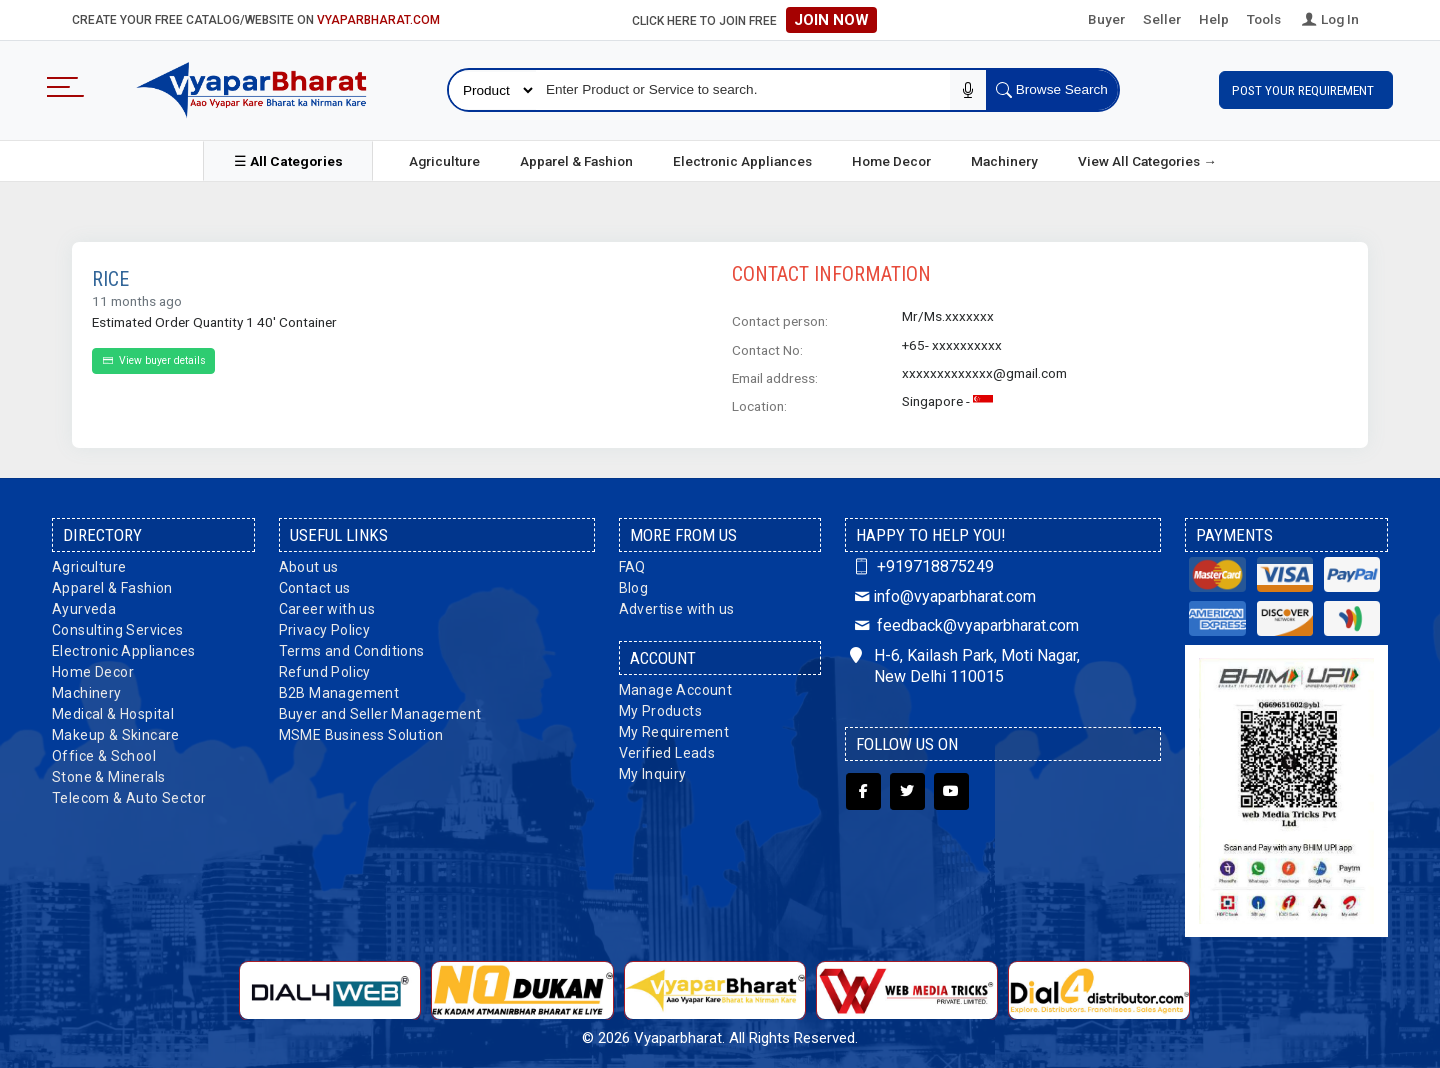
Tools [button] (1264, 19)
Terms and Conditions (352, 650)
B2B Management (339, 692)
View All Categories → (1147, 160)
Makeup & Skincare (116, 734)
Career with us (327, 608)
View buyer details (153, 359)
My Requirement (674, 731)
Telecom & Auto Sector (129, 797)
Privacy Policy (325, 629)
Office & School (104, 755)
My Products (660, 710)
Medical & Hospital (113, 713)
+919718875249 (921, 565)
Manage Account (676, 689)
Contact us (315, 587)
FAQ (632, 566)
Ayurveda (84, 608)
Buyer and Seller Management (380, 713)
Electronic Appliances (742, 160)
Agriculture (444, 160)
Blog (634, 587)
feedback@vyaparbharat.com (964, 624)
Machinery (1004, 160)
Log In (1329, 19)
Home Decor (891, 160)
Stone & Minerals (108, 776)
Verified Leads (667, 752)
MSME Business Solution (361, 734)
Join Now (831, 20)
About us (309, 566)
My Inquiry (653, 773)
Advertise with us (677, 608)
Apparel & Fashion (576, 160)
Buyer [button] (1106, 19)
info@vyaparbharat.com (942, 594)
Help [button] (1214, 19)
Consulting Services (118, 629)
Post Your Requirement (1306, 89)
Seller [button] (1162, 19)
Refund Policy (325, 671)
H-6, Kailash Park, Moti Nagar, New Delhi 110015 (965, 665)
